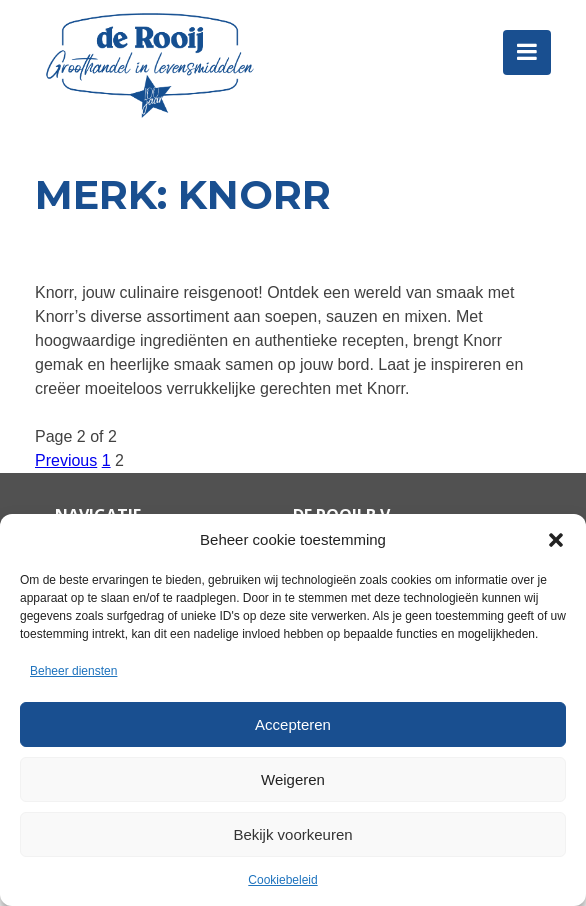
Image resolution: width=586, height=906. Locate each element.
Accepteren (293, 724)
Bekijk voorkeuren (292, 834)
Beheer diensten (73, 671)
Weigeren (293, 779)
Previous (66, 460)
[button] (556, 540)
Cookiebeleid (282, 880)
